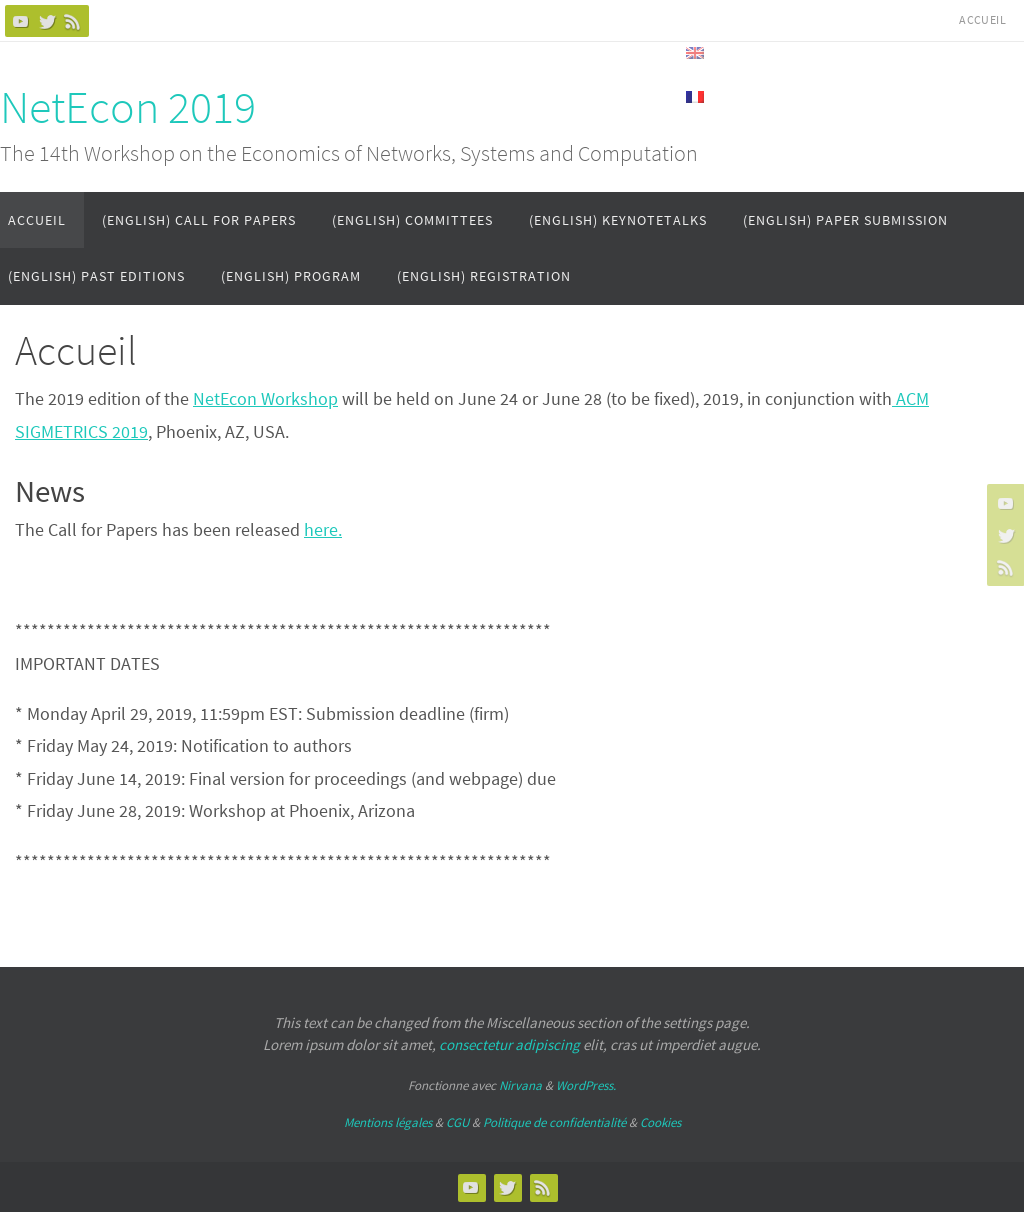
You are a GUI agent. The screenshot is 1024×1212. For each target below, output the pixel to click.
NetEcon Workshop (265, 398)
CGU (457, 1122)
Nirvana (520, 1085)
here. (323, 529)
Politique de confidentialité (554, 1122)
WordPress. (586, 1085)
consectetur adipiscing (509, 1044)
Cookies (660, 1122)
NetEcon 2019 (128, 107)
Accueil (982, 19)
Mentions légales (388, 1122)
